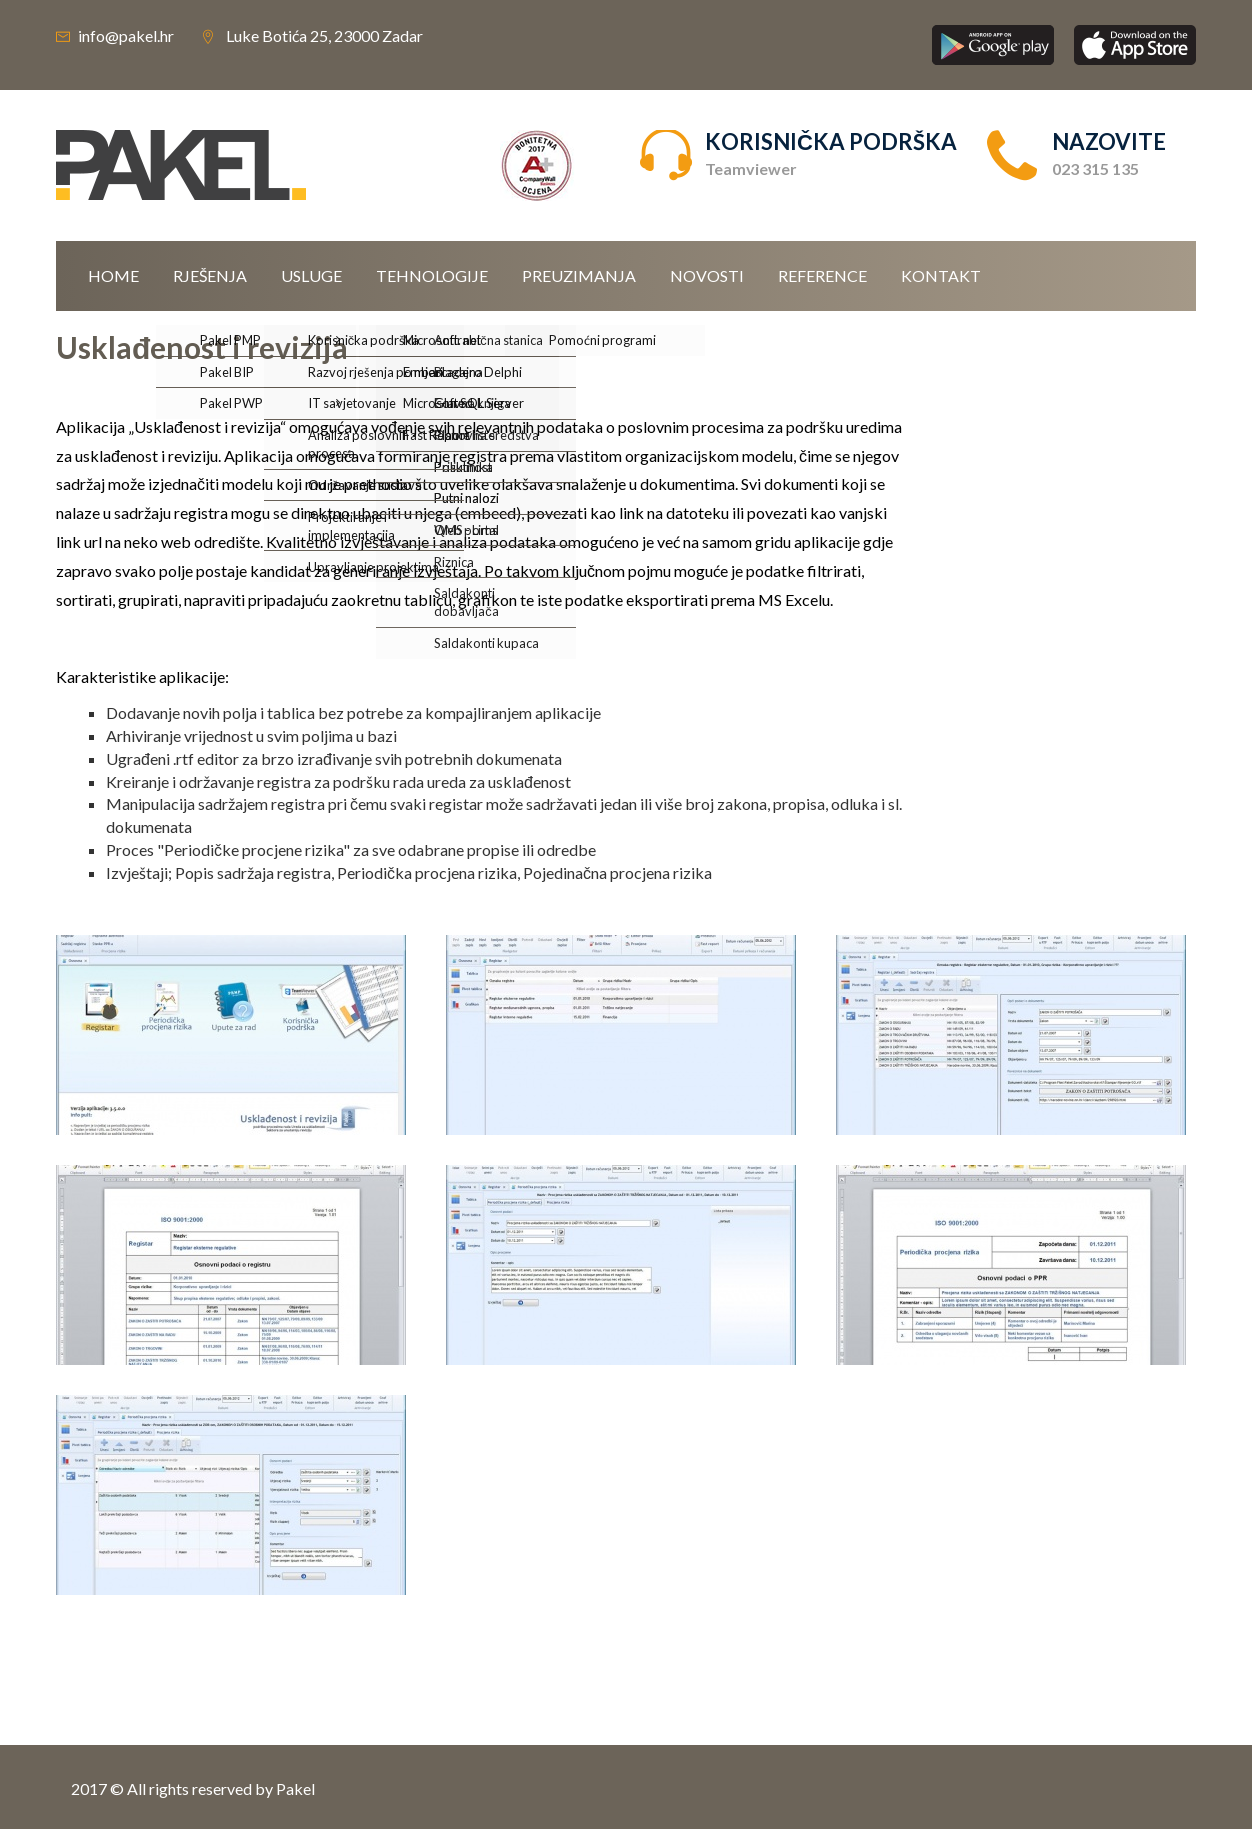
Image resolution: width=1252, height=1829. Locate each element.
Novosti (707, 275)
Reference (822, 275)
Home (113, 275)
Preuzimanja (579, 275)
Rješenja (210, 275)
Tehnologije (432, 275)
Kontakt (941, 275)
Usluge (311, 275)
